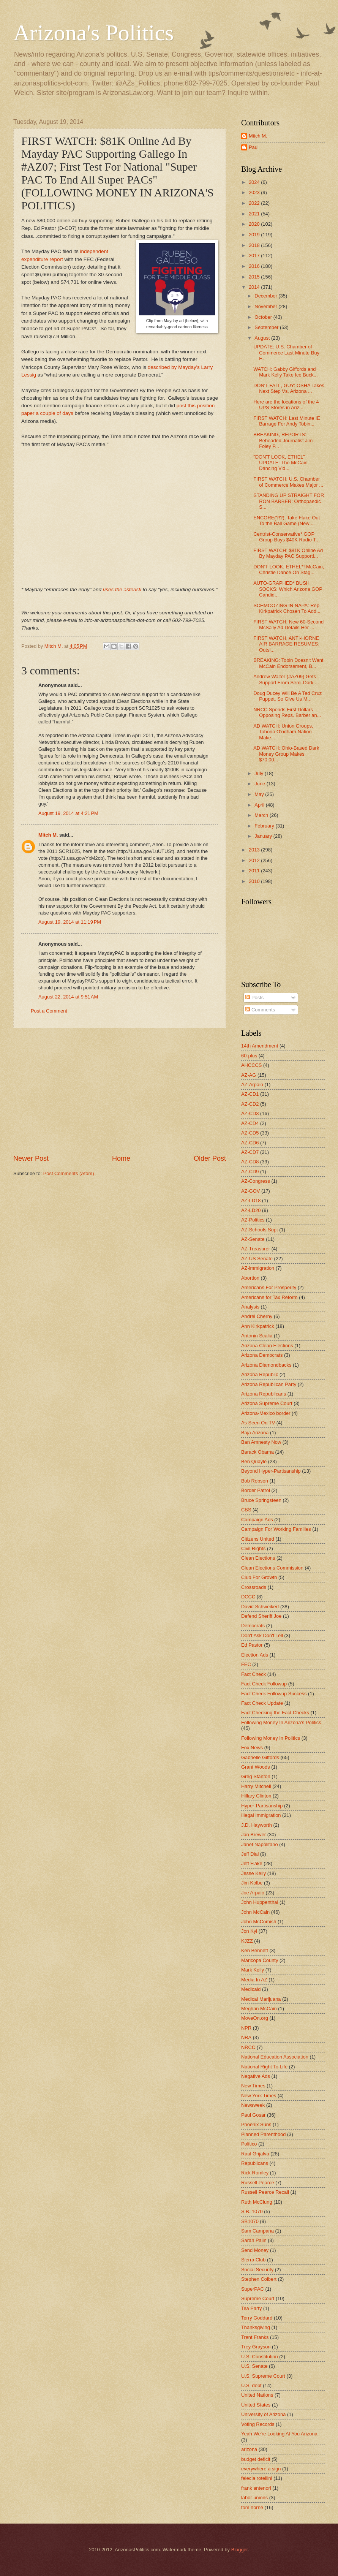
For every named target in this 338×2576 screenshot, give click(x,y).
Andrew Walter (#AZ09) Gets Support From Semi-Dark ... (286, 679)
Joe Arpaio (252, 1893)
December (266, 296)
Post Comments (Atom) (68, 1173)
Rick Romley (255, 2173)
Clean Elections (258, 1558)
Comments (260, 1010)
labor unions (254, 2497)
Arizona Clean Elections (267, 1345)
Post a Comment (49, 1011)
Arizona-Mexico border (266, 1413)
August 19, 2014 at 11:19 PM (69, 922)
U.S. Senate (254, 2366)
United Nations (257, 2395)
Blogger (239, 2549)
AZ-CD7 (250, 1152)
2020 (255, 224)
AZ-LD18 (251, 1200)
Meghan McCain (259, 2008)
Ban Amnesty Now (261, 1442)
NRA (246, 2037)
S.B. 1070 (252, 2211)
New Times (253, 2086)
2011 (255, 870)
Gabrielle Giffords (260, 1757)
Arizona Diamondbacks (266, 1365)
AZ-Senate (253, 1239)
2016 (255, 266)
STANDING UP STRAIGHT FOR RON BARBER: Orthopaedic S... (288, 501)
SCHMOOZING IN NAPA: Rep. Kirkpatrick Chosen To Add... (287, 608)
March (261, 815)
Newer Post (31, 1158)
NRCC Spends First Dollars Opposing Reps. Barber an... (287, 712)
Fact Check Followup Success (273, 1693)
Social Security (257, 2269)
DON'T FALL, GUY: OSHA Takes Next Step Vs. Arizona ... (288, 388)
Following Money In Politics (270, 1738)
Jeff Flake (251, 1863)
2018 (255, 245)
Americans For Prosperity (268, 1287)
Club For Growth (259, 1577)
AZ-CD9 (250, 1171)
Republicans (254, 2163)
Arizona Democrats (262, 1355)
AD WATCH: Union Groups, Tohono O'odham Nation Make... (283, 732)
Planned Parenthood (263, 2134)
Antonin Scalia (256, 1336)
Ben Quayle (254, 1461)
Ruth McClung (256, 2202)
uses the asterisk (122, 589)
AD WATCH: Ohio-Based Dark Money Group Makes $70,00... (286, 754)
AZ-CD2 (250, 1104)
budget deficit (255, 2459)
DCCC (248, 1597)
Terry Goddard (256, 2318)
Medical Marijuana (261, 1999)
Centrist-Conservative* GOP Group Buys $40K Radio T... (286, 537)
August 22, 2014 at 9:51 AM (68, 997)
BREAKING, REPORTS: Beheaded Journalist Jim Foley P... (283, 440)
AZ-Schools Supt (259, 1230)
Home (121, 1158)
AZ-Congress (255, 1181)
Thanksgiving (255, 2327)
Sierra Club (253, 2260)
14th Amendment (259, 1046)
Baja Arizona (255, 1432)
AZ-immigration (257, 1268)
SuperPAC (252, 2289)
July (259, 773)
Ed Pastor (252, 1645)
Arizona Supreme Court (266, 1403)
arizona (249, 2449)
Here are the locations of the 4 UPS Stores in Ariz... (286, 404)
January (263, 836)
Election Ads (254, 1655)
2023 (255, 192)
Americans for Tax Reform (269, 1297)
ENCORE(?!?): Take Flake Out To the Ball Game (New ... (286, 520)
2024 (255, 182)
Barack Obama (257, 1452)
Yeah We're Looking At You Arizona (279, 2434)
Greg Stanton (255, 1776)
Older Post (210, 1158)
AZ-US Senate (257, 1258)
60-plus (249, 1056)
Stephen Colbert (258, 2279)
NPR (246, 2028)
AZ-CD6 (250, 1143)
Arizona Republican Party (268, 1384)
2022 (255, 203)
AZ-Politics (253, 1220)
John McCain (255, 1912)
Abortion (250, 1278)
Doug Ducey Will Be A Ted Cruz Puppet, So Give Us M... (287, 696)
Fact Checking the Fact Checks (275, 1712)
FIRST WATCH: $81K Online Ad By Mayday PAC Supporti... (288, 553)
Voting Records (257, 2424)
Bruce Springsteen (261, 1500)
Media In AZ (254, 1980)
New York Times (258, 2095)
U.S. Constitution (259, 2356)
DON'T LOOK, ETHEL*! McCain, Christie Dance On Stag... (288, 569)
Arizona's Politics (93, 32)
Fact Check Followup (264, 1684)
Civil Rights (253, 1548)
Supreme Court (257, 2298)
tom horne (252, 2507)
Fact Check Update (262, 1703)
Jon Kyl (249, 1931)
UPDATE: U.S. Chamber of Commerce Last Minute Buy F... (286, 352)
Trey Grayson (256, 2347)
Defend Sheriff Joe (261, 1616)
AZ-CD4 (250, 1123)
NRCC (248, 2047)
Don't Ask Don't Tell (262, 1635)
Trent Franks (255, 2337)
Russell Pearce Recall (265, 2192)
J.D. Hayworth (256, 1825)
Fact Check (253, 1674)
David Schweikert (260, 1606)
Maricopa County (259, 1960)
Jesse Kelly (253, 1873)
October (263, 317)
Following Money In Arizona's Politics (281, 1722)
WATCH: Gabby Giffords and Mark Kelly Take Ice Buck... (285, 372)
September (267, 327)
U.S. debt (251, 2385)
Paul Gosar (253, 2115)
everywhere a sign (261, 2469)
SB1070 (250, 2221)
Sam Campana (257, 2231)
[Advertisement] (119, 1091)
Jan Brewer (253, 1834)
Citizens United (257, 1539)
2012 (255, 860)
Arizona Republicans (263, 1394)
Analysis (250, 1307)
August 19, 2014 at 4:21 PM (68, 813)
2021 (255, 214)
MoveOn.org (254, 2018)
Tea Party (251, 2308)
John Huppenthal (259, 1902)
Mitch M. (48, 835)
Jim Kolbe (252, 1883)
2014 (255, 287)
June (260, 783)
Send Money (255, 2250)
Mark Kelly (252, 1970)
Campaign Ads (257, 1519)
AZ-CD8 (250, 1162)
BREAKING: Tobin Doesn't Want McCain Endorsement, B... (288, 663)
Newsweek (253, 2105)
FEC (246, 1664)
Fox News (252, 1747)
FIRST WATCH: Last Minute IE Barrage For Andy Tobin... (286, 421)
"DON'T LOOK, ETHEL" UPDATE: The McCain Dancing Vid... (280, 463)
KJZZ (247, 1941)
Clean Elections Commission (272, 1568)
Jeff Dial (250, 1854)
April (259, 805)
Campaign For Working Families (276, 1529)
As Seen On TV (258, 1423)
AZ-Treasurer (255, 1249)
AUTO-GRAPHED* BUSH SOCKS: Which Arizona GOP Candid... (287, 589)
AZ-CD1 (250, 1094)
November (266, 306)
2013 (255, 850)
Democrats (253, 1625)
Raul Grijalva (255, 2154)
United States (255, 2405)
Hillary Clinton (256, 1796)
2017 (255, 255)
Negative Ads (255, 2076)
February (264, 826)
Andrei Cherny (256, 1316)
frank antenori (256, 2488)
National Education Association (274, 2057)
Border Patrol (255, 1490)
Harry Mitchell (256, 1786)
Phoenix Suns (256, 2124)
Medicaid (251, 1989)
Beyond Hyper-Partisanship (271, 1471)
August (262, 338)
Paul (254, 147)
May (259, 794)
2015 (255, 277)
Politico (249, 2144)
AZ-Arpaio (252, 1084)
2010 (255, 881)
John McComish (258, 1921)
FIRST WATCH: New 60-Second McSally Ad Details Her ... (288, 624)
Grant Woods (255, 1767)
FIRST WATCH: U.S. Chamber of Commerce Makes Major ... (288, 481)
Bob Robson (254, 1481)
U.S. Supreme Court (263, 2376)
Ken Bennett (254, 1950)
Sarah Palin (254, 2240)
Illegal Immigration (261, 1815)
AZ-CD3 (250, 1113)
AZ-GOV (250, 1191)
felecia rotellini (256, 2478)
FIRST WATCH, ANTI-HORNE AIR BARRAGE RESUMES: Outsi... (286, 644)
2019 (255, 234)
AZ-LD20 (251, 1210)
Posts (254, 997)
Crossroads (253, 1587)
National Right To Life (264, 2067)
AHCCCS (251, 1065)
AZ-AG (248, 1075)
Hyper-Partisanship (262, 1806)
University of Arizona (263, 2414)
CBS (246, 1510)
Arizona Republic (259, 1374)
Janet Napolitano (259, 1844)
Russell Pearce (257, 2182)
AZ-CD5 (250, 1133)
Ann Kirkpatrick (257, 1326)
